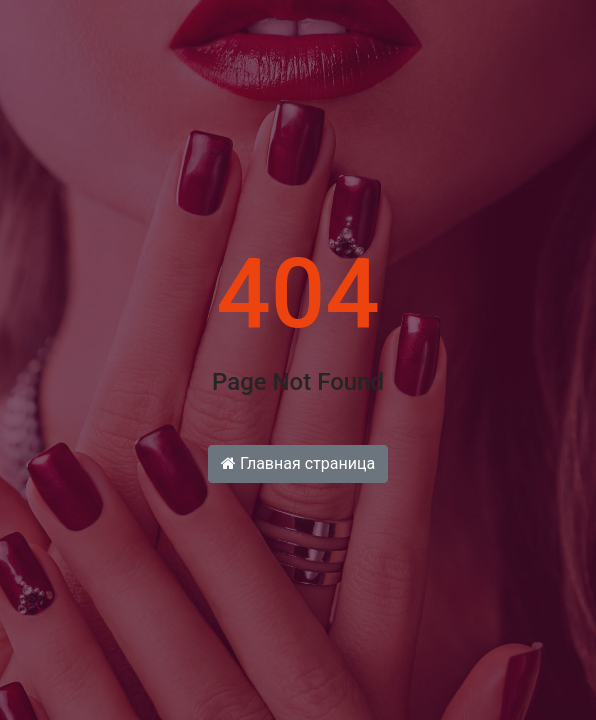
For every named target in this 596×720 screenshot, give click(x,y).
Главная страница (298, 463)
